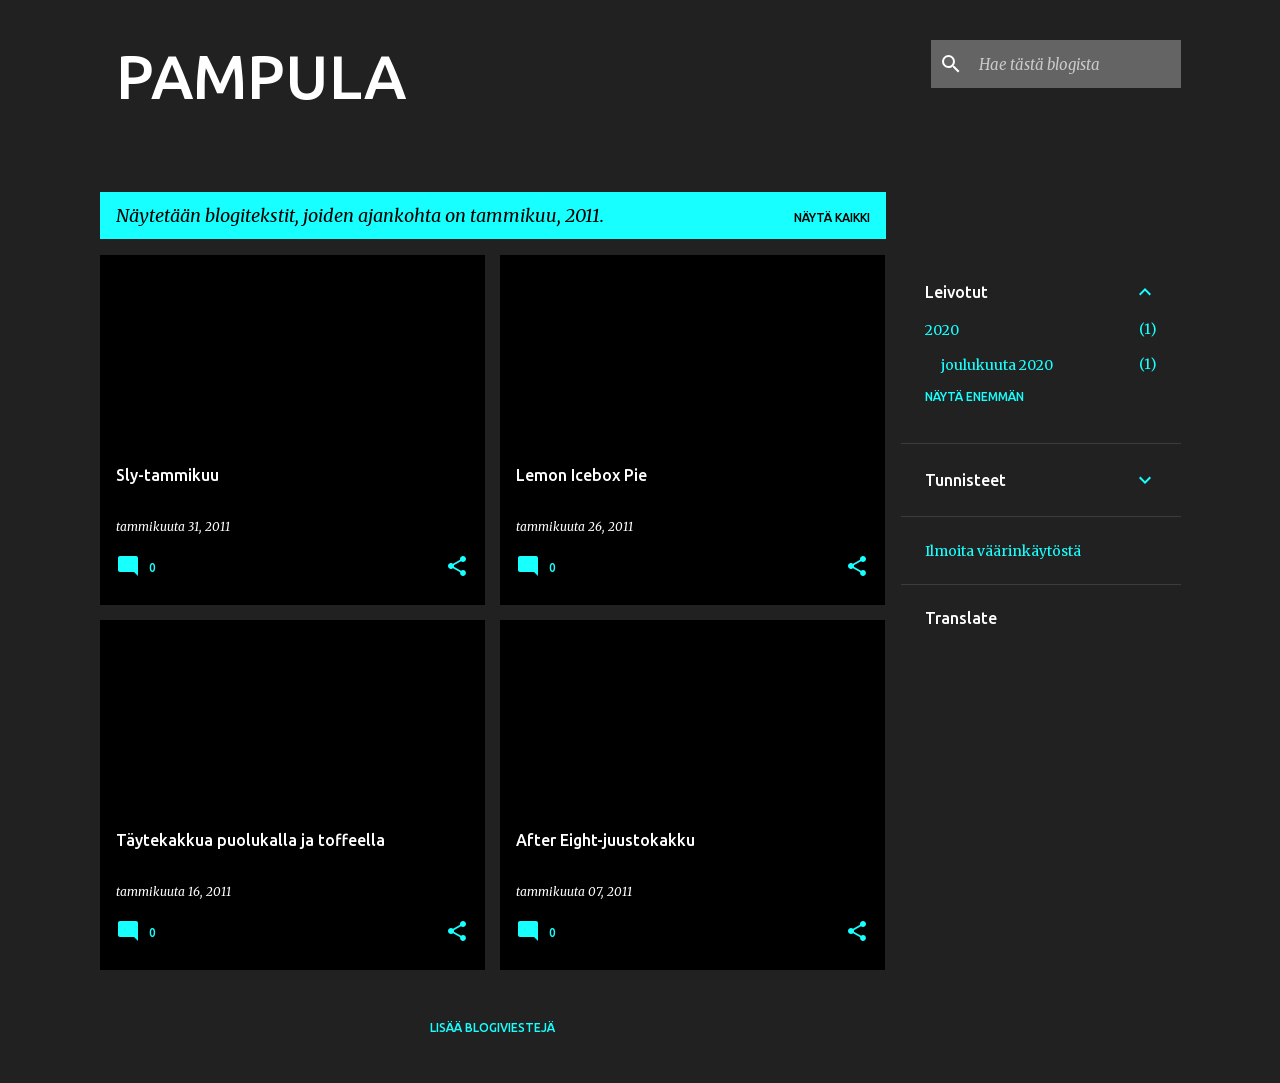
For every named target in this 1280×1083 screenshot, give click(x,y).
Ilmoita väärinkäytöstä (1003, 551)
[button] (457, 567)
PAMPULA (261, 76)
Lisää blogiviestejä (492, 1027)
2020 (942, 330)
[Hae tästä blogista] (1076, 64)
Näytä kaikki (832, 217)
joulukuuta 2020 (997, 365)
